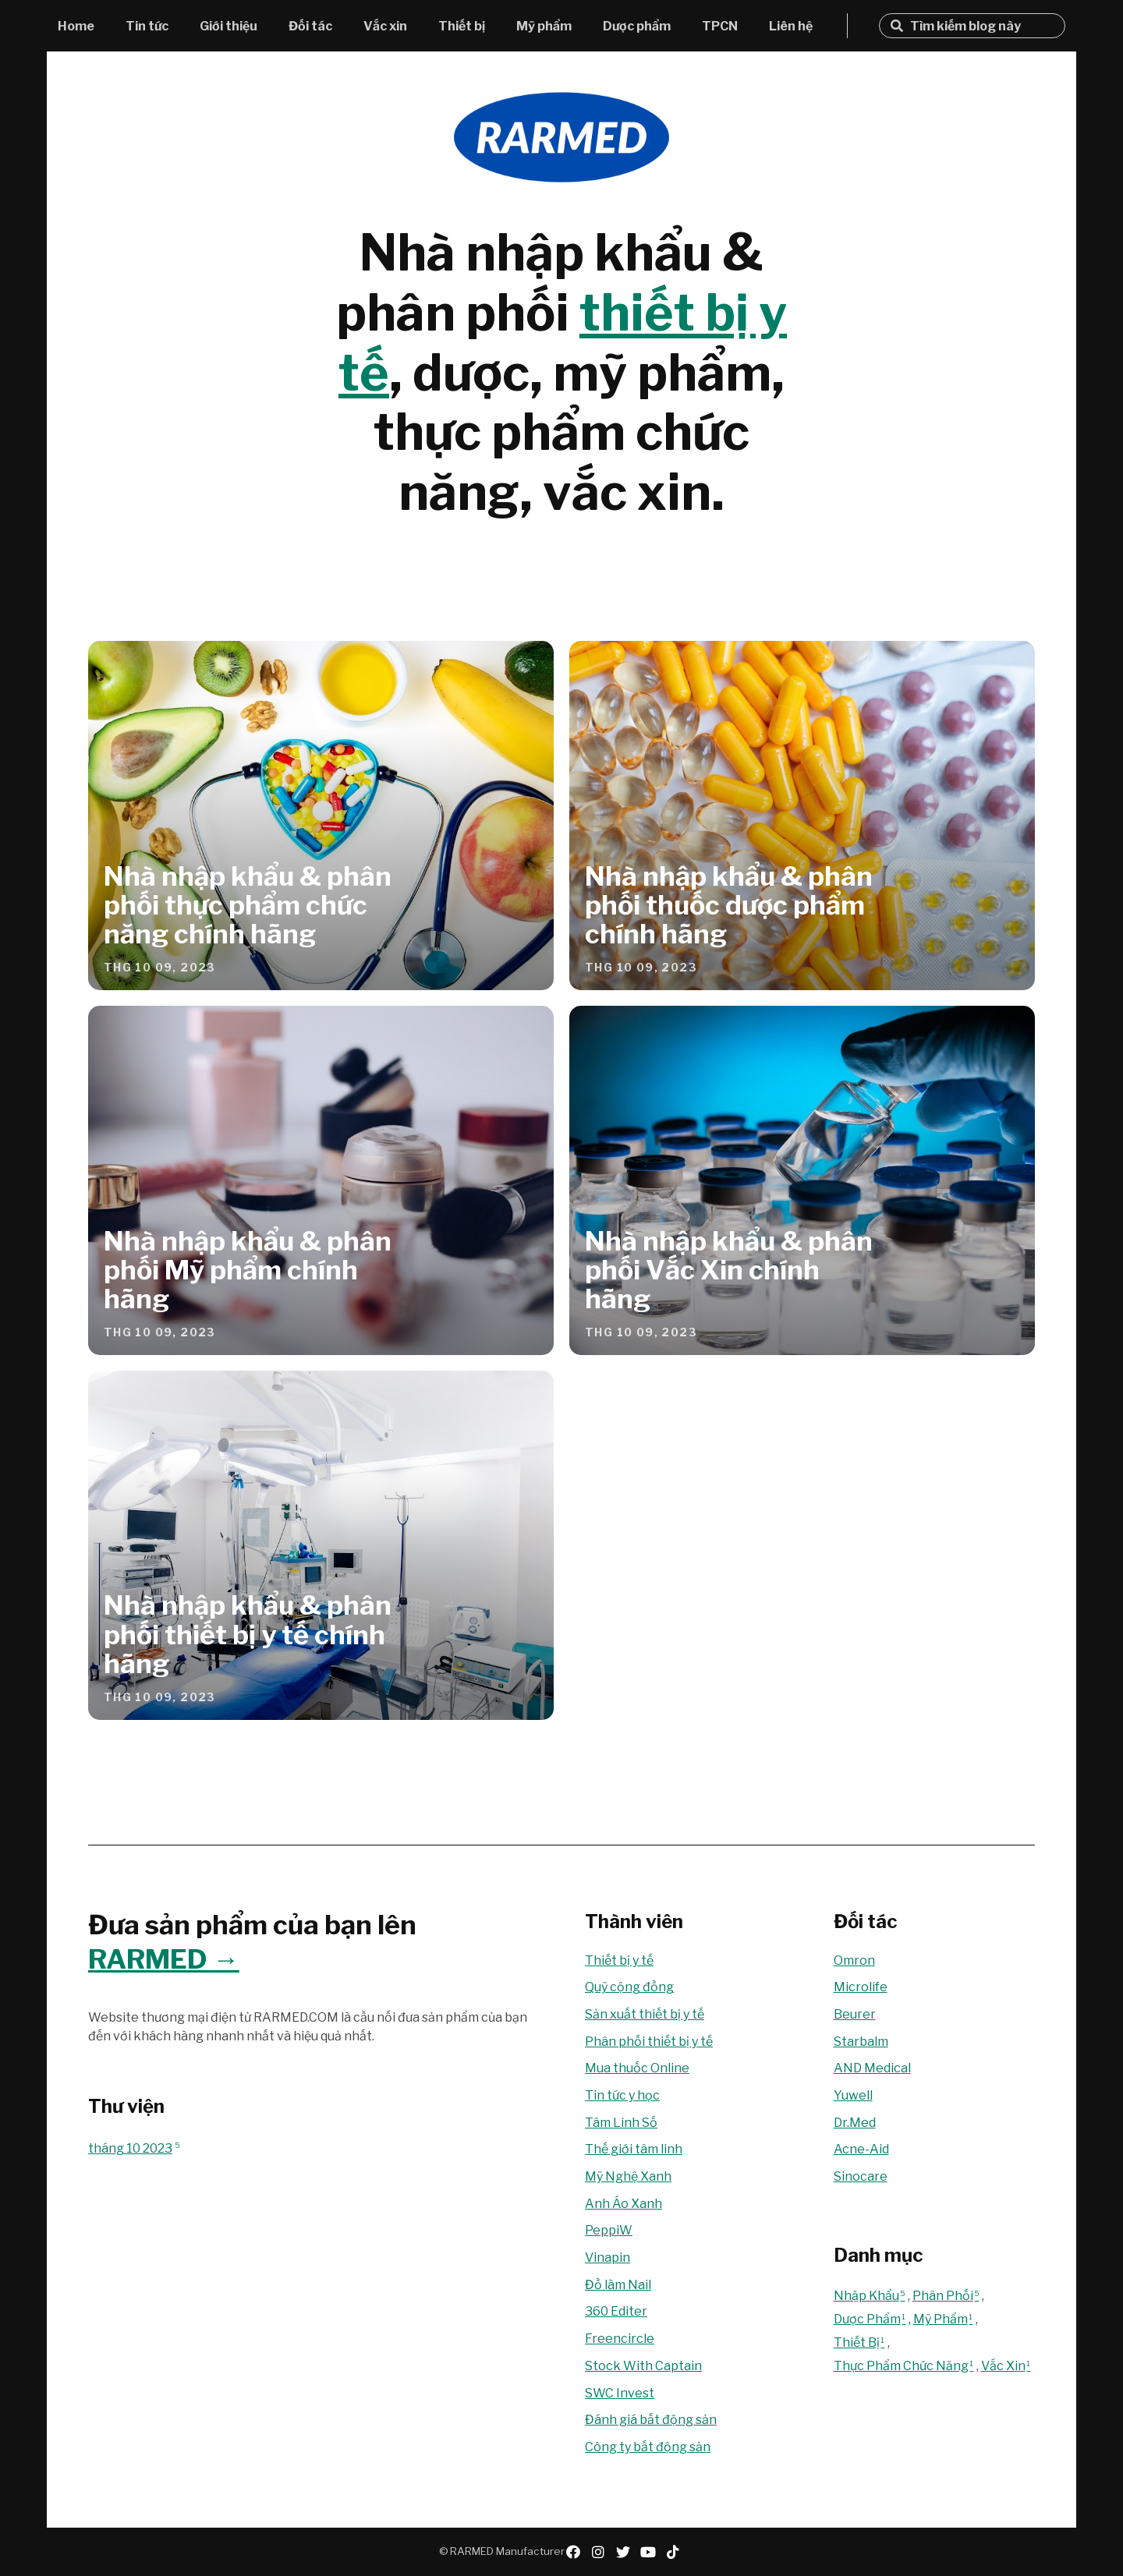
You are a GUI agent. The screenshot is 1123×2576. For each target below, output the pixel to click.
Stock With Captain (643, 2365)
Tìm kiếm (896, 25)
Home (76, 26)
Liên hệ (791, 26)
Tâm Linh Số (621, 2122)
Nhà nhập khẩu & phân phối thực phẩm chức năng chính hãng (247, 905)
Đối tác (310, 26)
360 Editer (616, 2311)
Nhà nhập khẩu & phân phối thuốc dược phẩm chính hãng (729, 905)
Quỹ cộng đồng (629, 1987)
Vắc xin (385, 26)
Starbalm (861, 2041)
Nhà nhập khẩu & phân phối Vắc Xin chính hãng (729, 1270)
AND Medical (872, 2068)
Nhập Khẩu (871, 2295)
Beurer (855, 2014)
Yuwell (853, 2095)
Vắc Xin (1007, 2365)
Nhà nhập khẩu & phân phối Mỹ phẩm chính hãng (247, 1270)
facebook (573, 2551)
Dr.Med (855, 2122)
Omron (854, 1960)
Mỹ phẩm (544, 26)
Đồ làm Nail (618, 2284)
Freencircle (619, 2338)
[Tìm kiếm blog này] (981, 26)
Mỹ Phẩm (944, 2319)
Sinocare (860, 2176)
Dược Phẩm (871, 2319)
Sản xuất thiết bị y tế (644, 2014)
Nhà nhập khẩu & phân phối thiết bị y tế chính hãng (247, 1634)
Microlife (860, 1987)
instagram (598, 2551)
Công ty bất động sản (647, 2447)
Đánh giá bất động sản (651, 2419)
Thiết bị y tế (619, 1960)
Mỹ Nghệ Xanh (628, 2176)
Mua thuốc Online (637, 2068)
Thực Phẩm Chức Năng (905, 2365)
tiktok (673, 2551)
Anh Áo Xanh (623, 2203)
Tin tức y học (622, 2095)
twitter (623, 2551)
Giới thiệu (228, 26)
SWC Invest (619, 2393)
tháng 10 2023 (133, 2148)
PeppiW (608, 2230)
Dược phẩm (637, 26)
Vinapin (607, 2257)
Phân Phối (947, 2295)
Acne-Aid (861, 2149)
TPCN (720, 26)
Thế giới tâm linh (633, 2149)
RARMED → (163, 1959)
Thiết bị (461, 26)
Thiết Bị (860, 2342)
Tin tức (147, 26)
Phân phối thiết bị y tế (649, 2041)
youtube (648, 2551)
